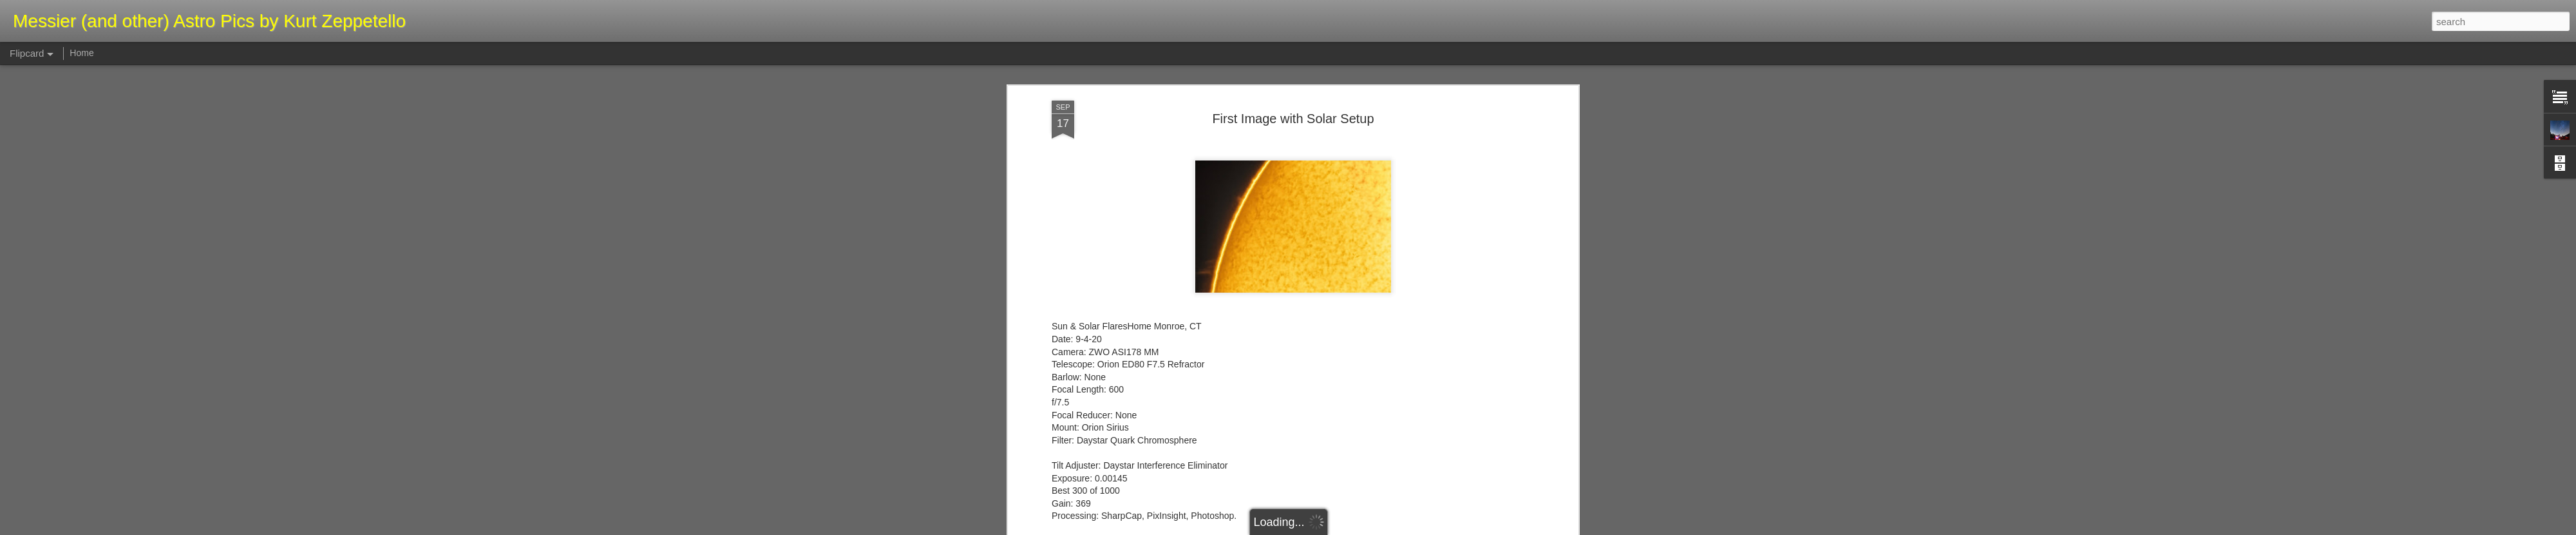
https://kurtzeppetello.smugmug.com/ (1125, 506)
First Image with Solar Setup (1293, 83)
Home (81, 53)
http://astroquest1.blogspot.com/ (1116, 519)
